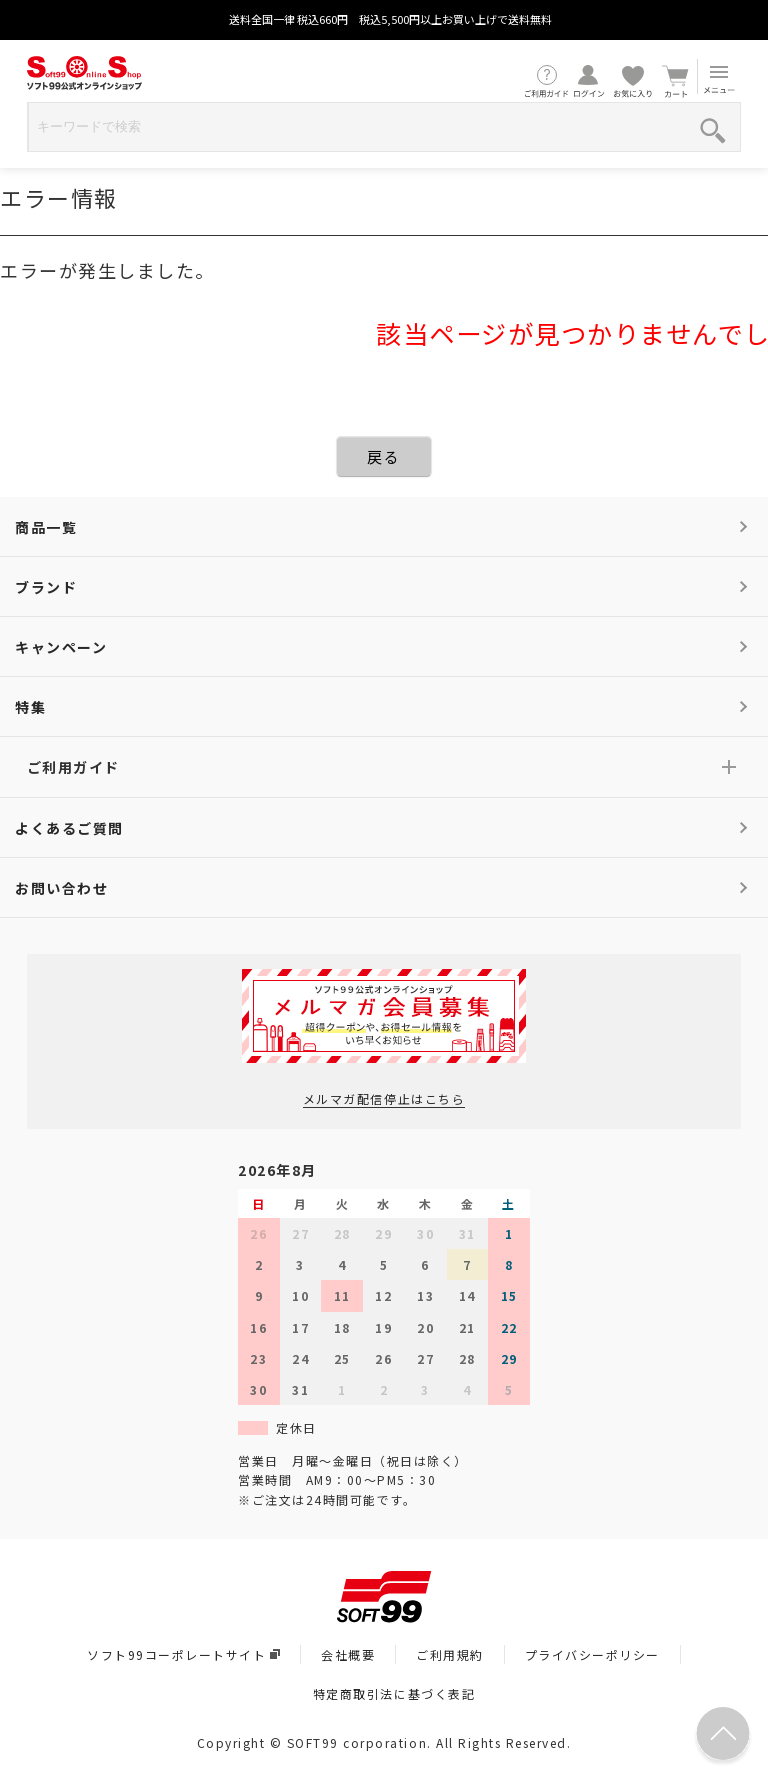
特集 (30, 707)
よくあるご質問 (69, 828)
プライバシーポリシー (592, 1654)
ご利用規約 (450, 1654)
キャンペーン (61, 647)
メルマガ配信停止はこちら (384, 1098)
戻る (383, 456)
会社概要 (348, 1654)
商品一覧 (46, 527)
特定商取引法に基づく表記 (394, 1693)
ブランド (46, 587)
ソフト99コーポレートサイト (183, 1654)
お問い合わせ (61, 888)
